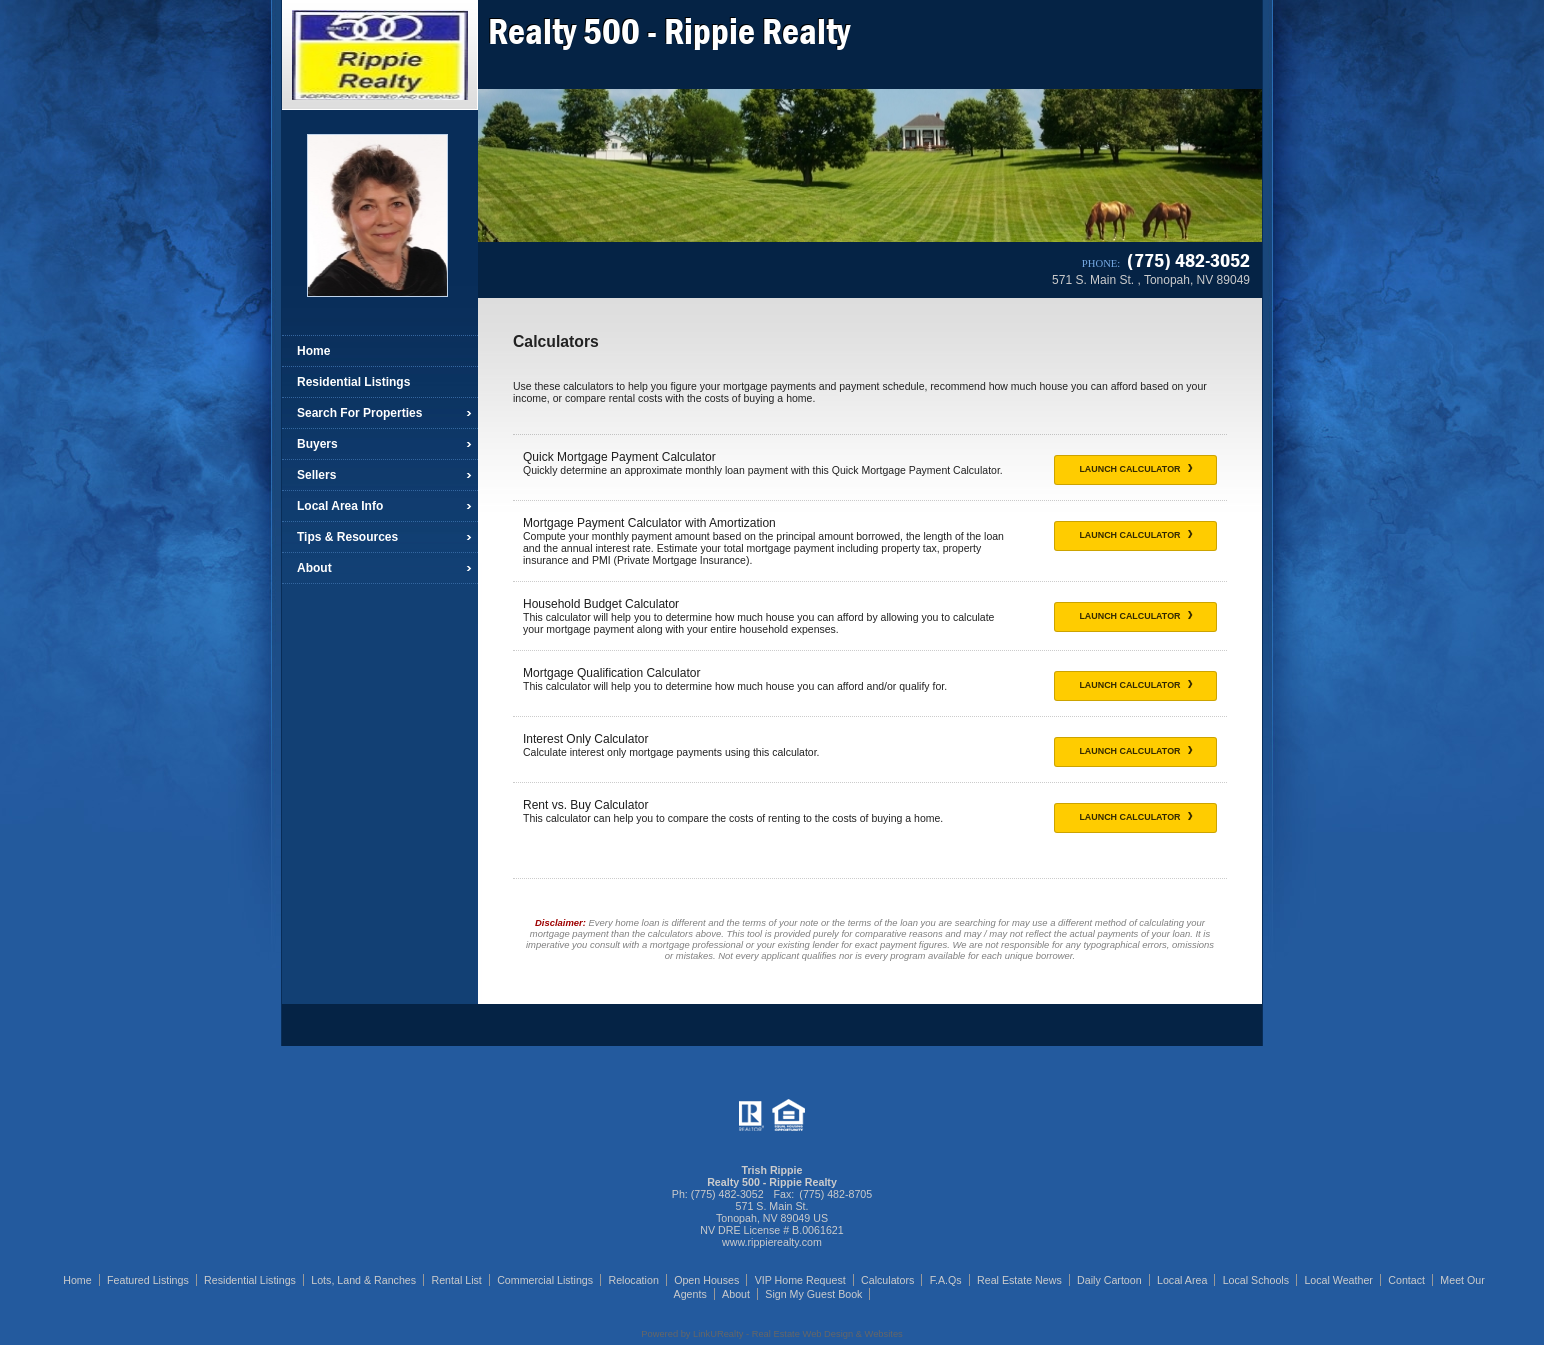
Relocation (633, 1280)
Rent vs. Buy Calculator (585, 805)
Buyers (317, 444)
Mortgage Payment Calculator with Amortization (649, 523)
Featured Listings (148, 1280)
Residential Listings (353, 382)
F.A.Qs (946, 1280)
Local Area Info (340, 506)
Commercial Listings (545, 1280)
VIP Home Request (800, 1280)
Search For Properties (359, 413)
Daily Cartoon (1109, 1280)
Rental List (456, 1280)
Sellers (316, 475)
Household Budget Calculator (601, 604)
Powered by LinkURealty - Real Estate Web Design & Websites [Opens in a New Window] (771, 1334)
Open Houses (706, 1280)
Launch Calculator (1135, 469)
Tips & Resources (347, 537)
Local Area (1182, 1280)
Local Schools (1256, 1280)
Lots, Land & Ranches (363, 1280)
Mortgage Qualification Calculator (611, 673)
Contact (1406, 1280)
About (314, 568)
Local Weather (1338, 1280)
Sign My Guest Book (813, 1294)
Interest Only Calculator (585, 739)
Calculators (887, 1280)
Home (313, 351)
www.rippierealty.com (772, 1242)
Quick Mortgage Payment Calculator (619, 457)
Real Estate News (1019, 1280)
